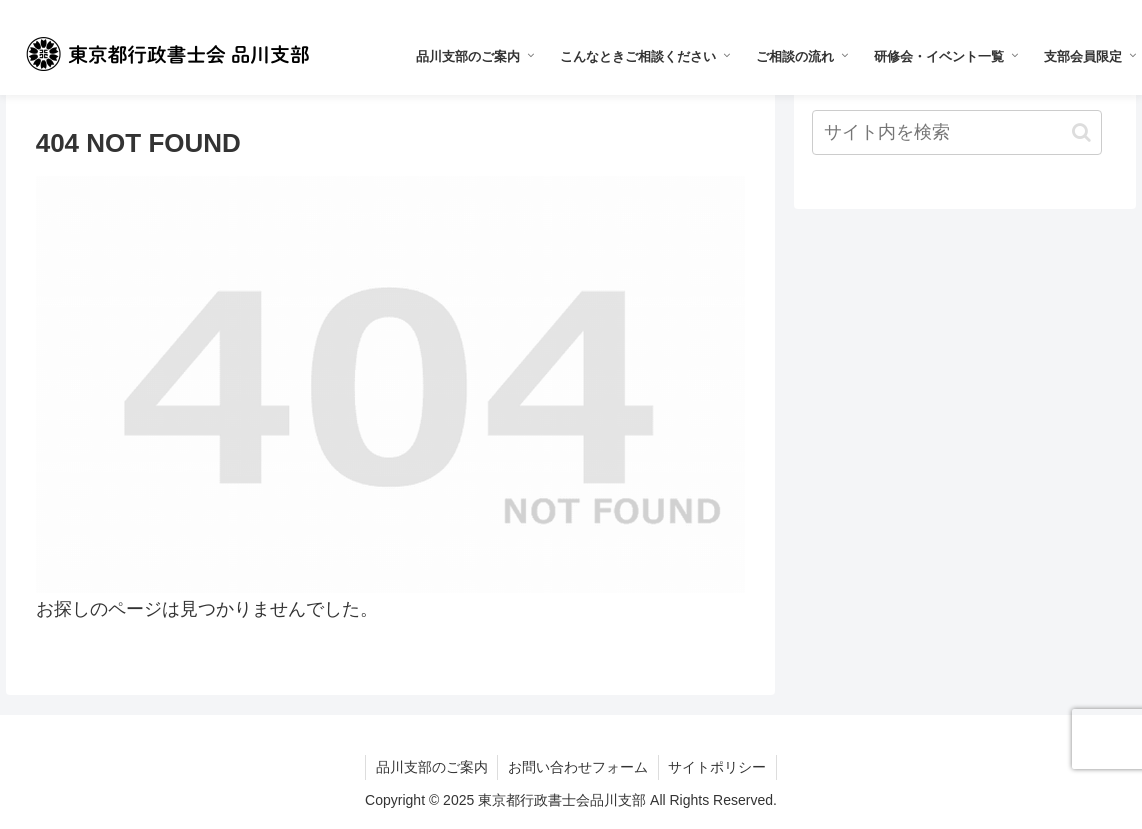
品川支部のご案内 (431, 767)
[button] (1081, 132)
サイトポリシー (718, 767)
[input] (957, 132)
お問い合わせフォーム (578, 767)
